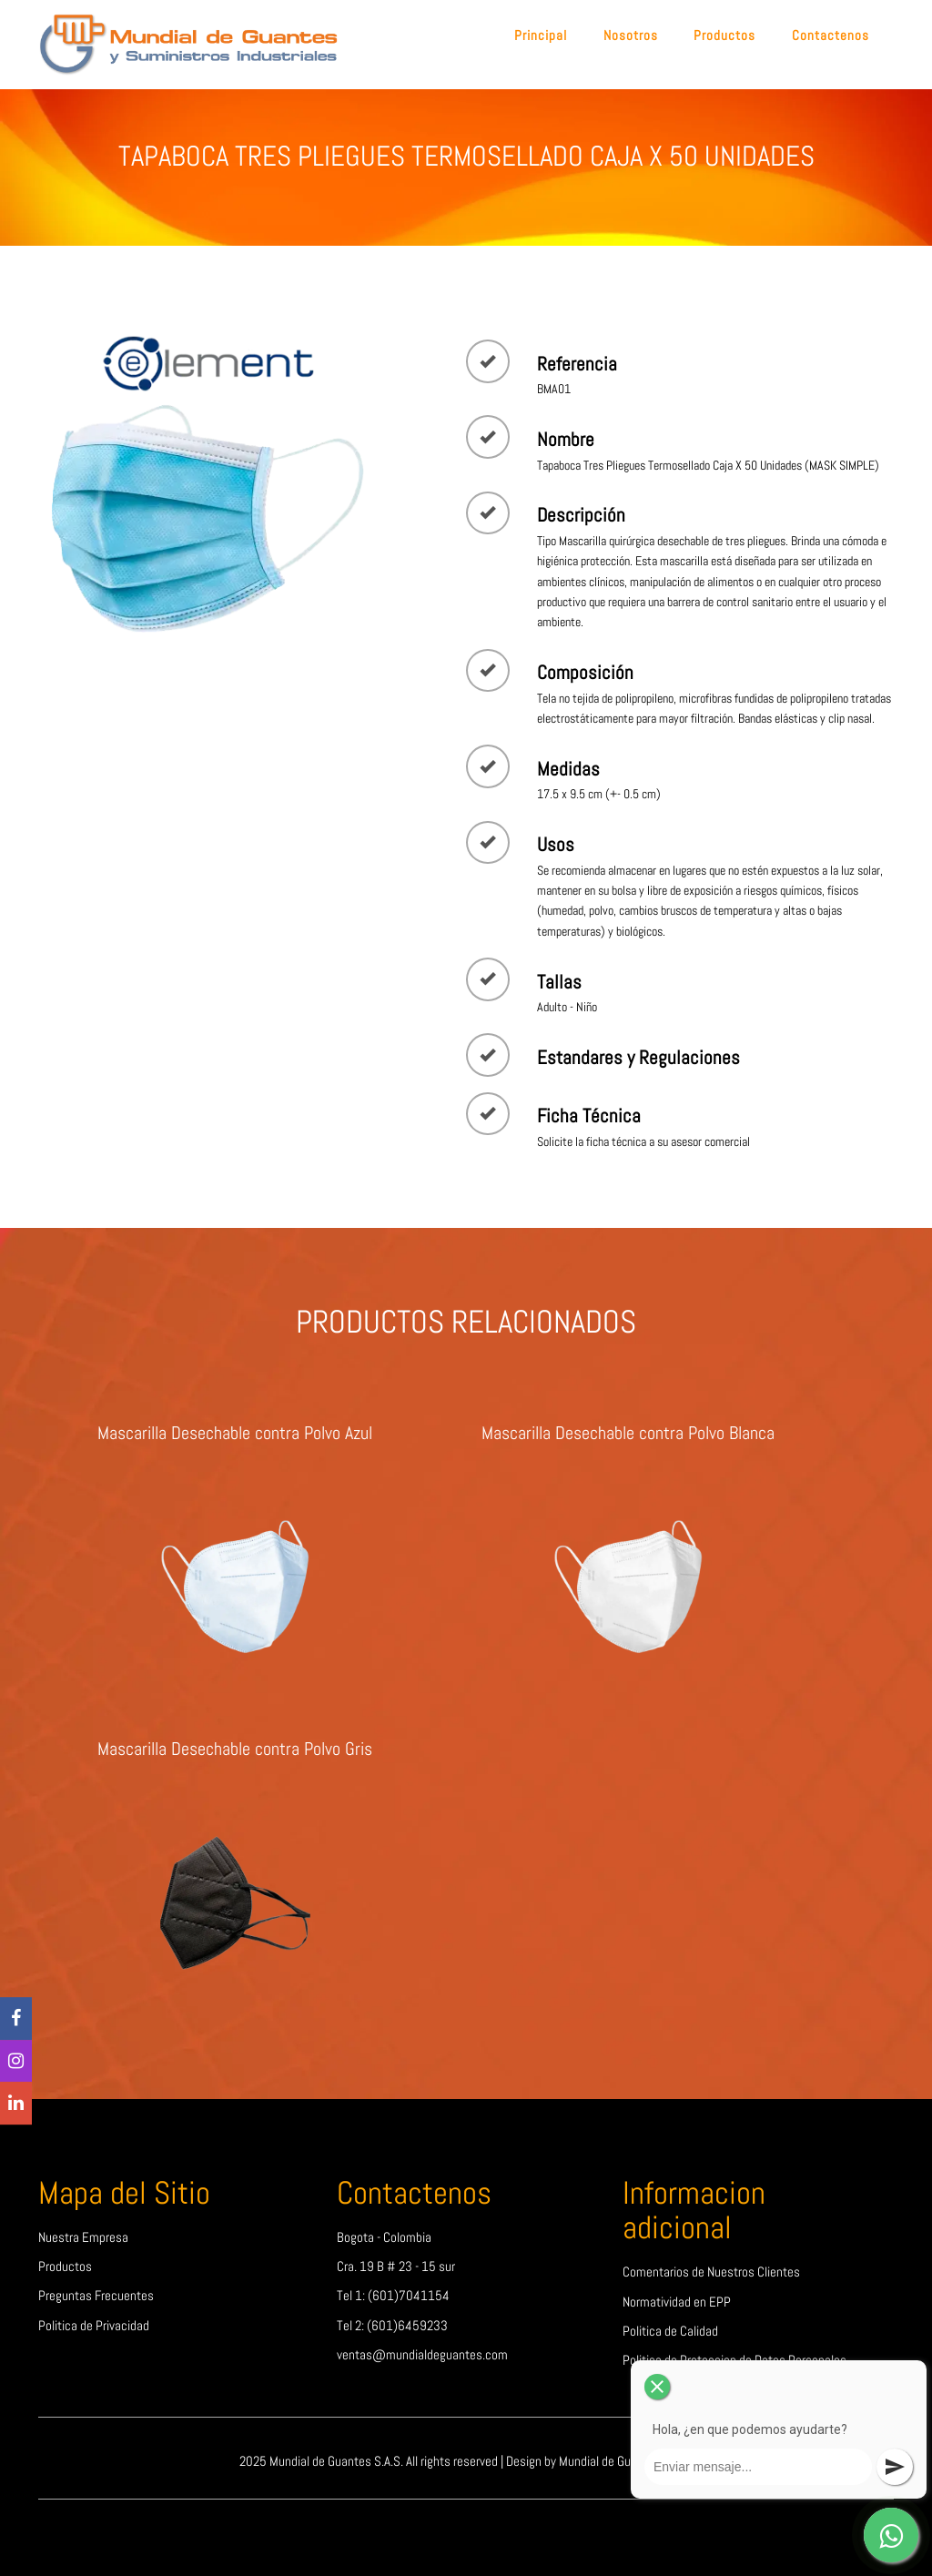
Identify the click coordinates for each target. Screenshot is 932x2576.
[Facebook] (16, 2018)
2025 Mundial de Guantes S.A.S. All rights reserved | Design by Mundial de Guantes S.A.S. (466, 2461)
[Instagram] (16, 2061)
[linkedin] (16, 2103)
